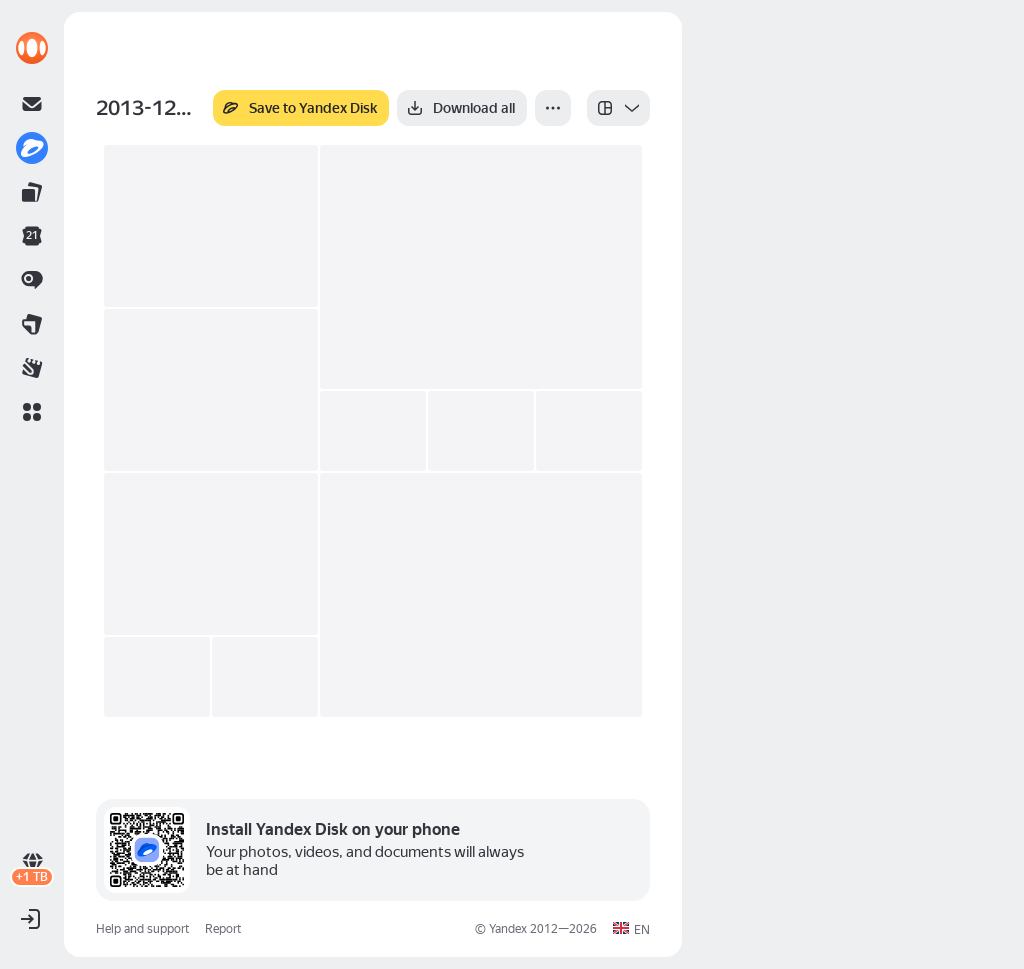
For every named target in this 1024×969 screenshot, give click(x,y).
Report (223, 929)
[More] (553, 108)
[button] (32, 412)
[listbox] (618, 108)
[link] (32, 48)
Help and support (142, 929)
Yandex (508, 929)
